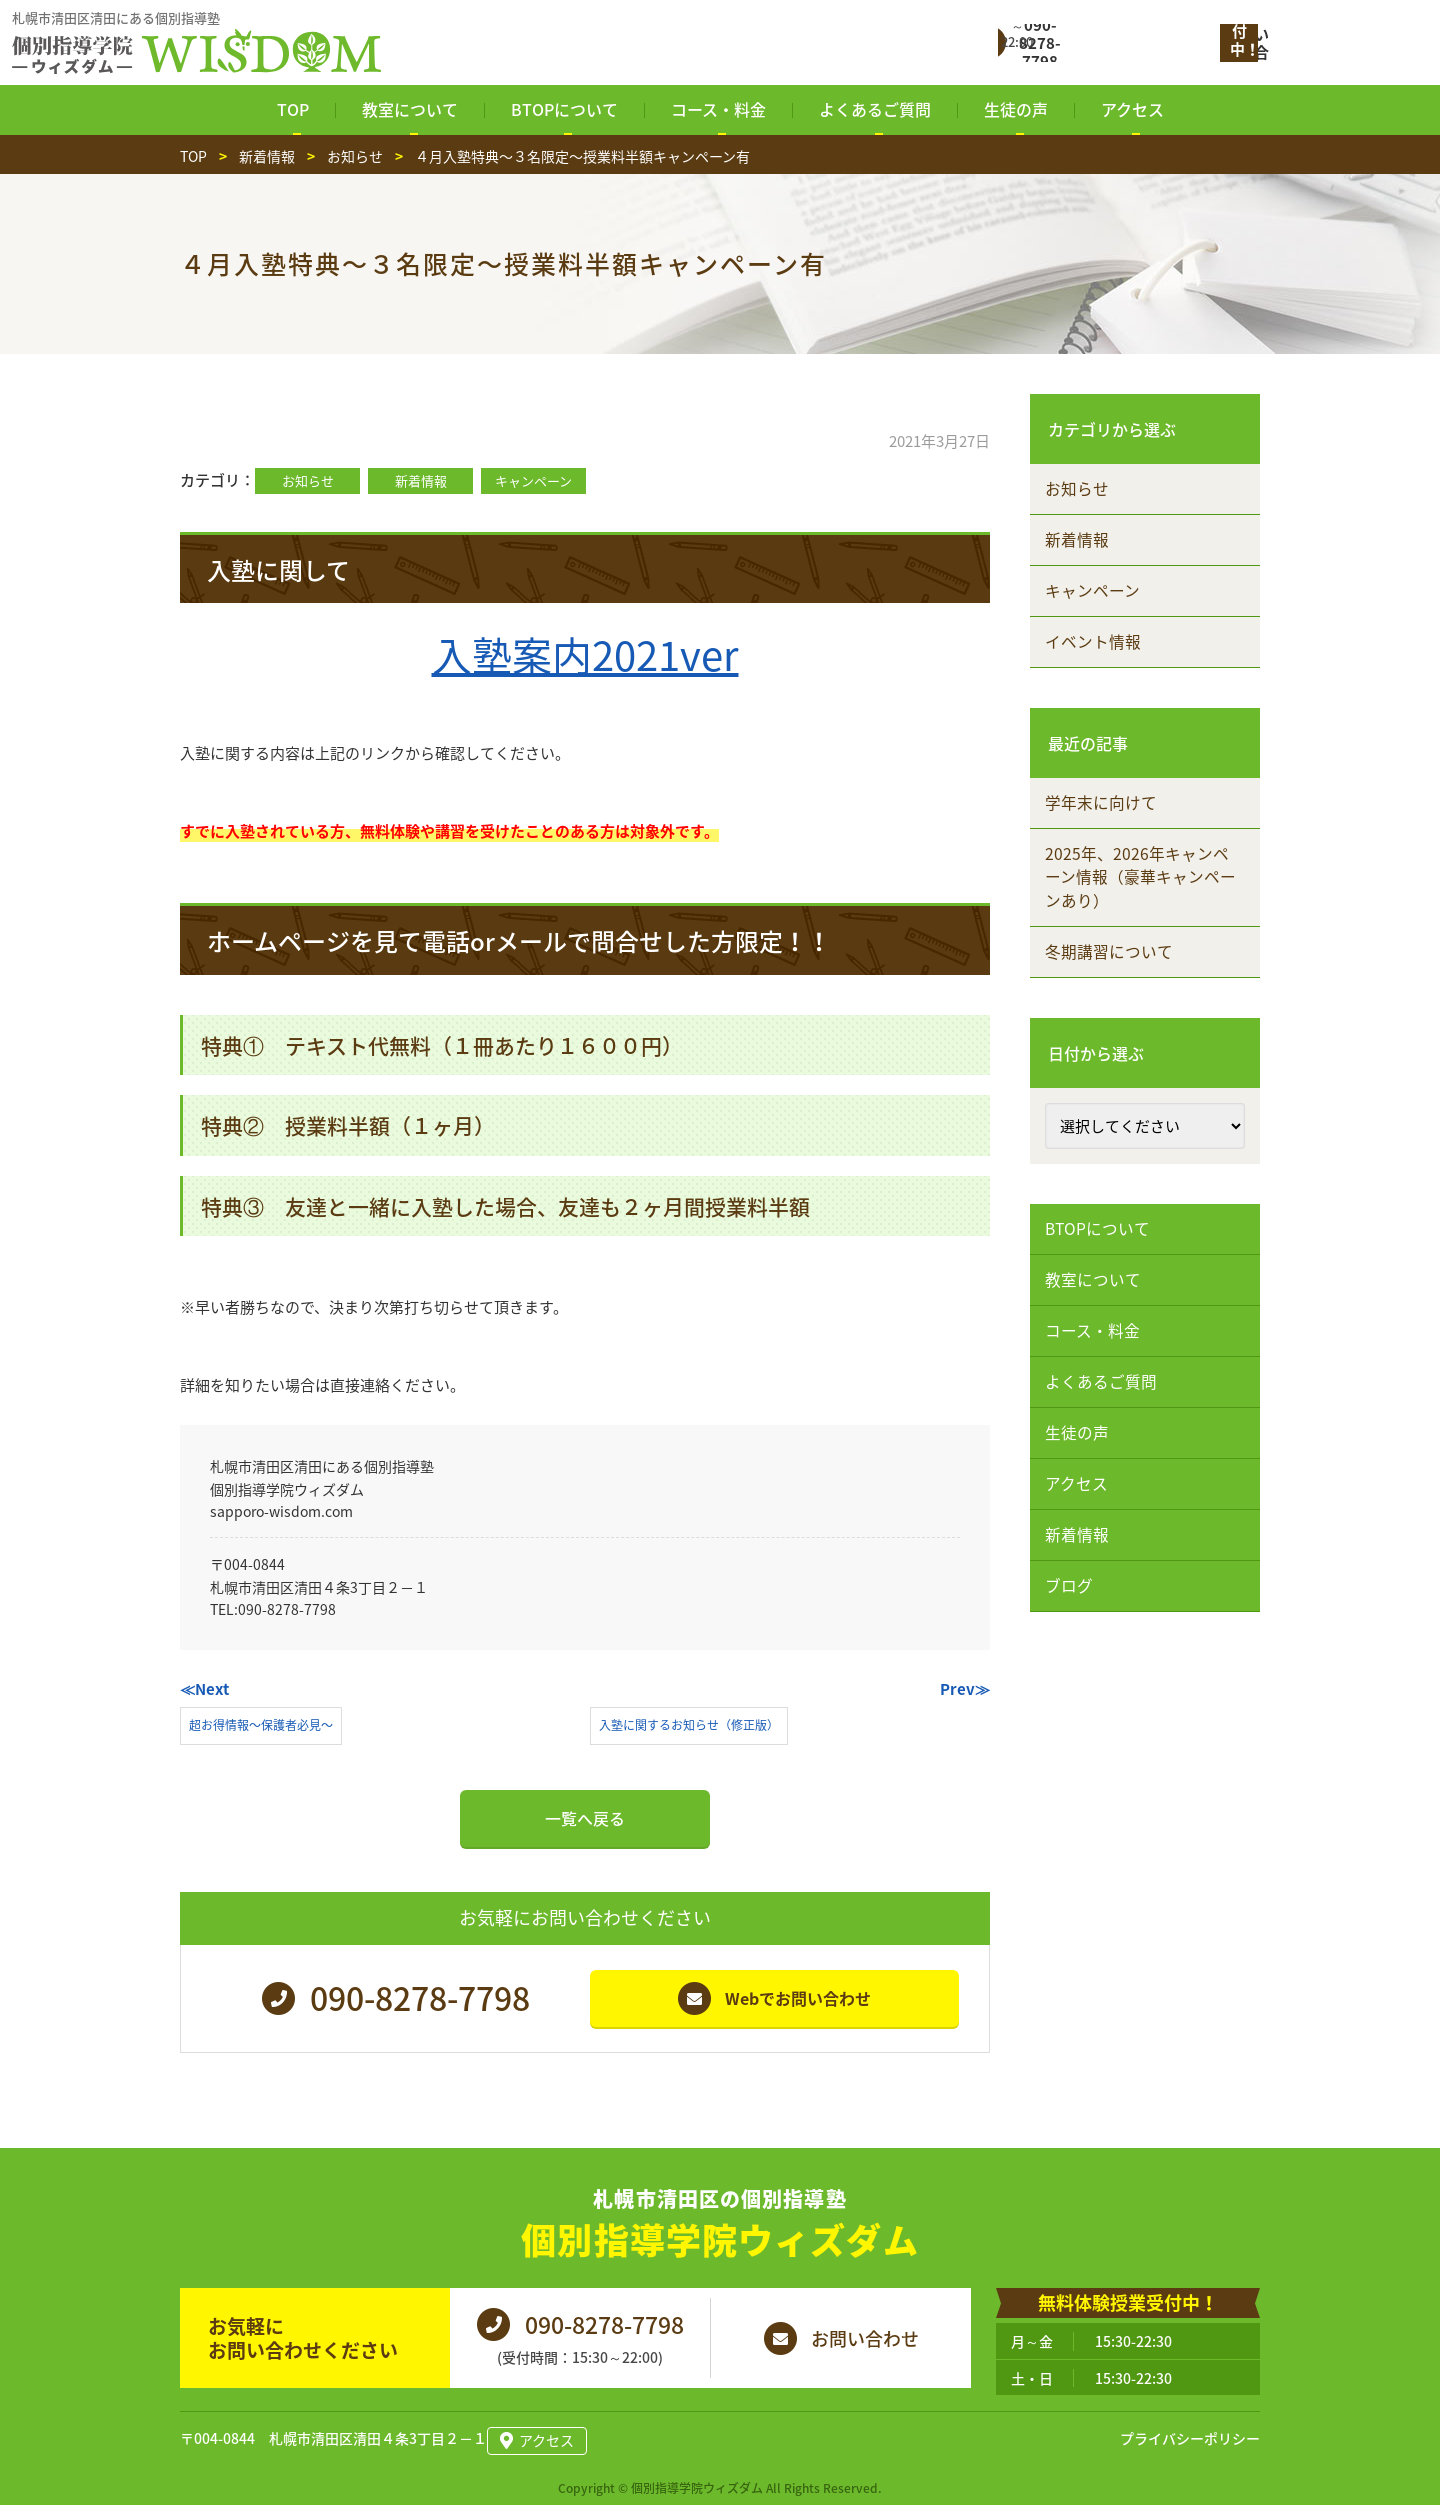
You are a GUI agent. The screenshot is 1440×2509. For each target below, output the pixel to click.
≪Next (204, 1689)
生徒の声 (1080, 1480)
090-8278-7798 (287, 1609)
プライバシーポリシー (1190, 2445)
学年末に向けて (1104, 821)
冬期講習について (1112, 979)
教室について (1096, 1315)
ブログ (1072, 1645)
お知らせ (308, 480)
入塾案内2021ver (585, 654)
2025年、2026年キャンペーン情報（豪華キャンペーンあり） (1143, 900)
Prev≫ (965, 1689)
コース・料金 (1095, 1370)
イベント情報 (1096, 656)
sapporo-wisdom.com (281, 1511)
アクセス (1079, 1535)
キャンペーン (533, 480)
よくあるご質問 (1104, 1425)
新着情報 (421, 480)
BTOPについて (1101, 1260)
